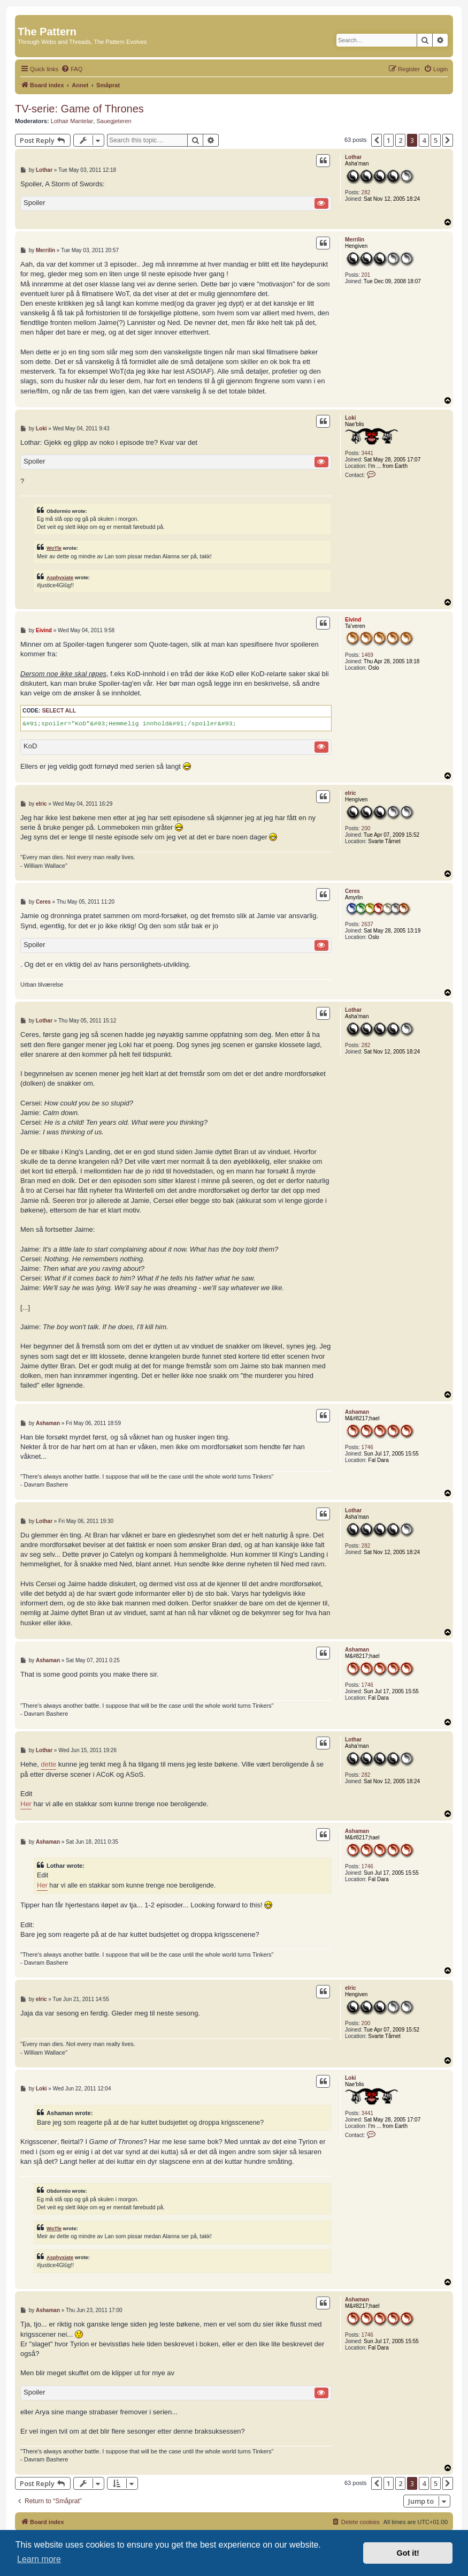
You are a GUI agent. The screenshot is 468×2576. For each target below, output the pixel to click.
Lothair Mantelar (72, 121)
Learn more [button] (39, 2559)
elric (350, 793)
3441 (367, 453)
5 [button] (436, 140)
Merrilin (354, 240)
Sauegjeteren (113, 121)
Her (26, 1804)
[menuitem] (71, 69)
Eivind (353, 620)
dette (48, 1764)
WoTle (54, 548)
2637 (367, 924)
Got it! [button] (408, 2553)
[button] (376, 140)
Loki (350, 418)
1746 (367, 1447)
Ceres (352, 891)
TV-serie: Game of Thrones (79, 109)
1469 (367, 655)
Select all (59, 711)
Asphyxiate (60, 577)
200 (366, 828)
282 (366, 192)
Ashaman (357, 1412)
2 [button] (400, 140)
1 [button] (388, 140)
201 (366, 275)
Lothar (353, 157)
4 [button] (424, 140)
